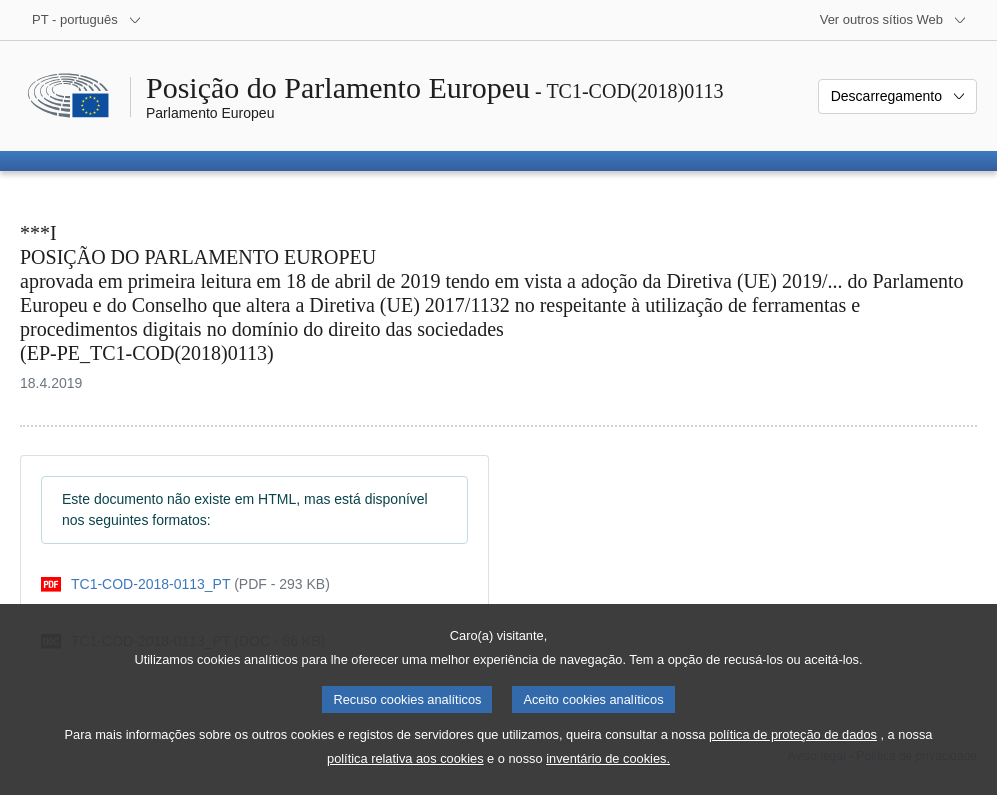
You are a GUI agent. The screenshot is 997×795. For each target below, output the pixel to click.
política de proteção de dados (793, 754)
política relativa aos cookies (405, 778)
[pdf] (185, 584)
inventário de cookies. (608, 778)
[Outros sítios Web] (893, 20)
